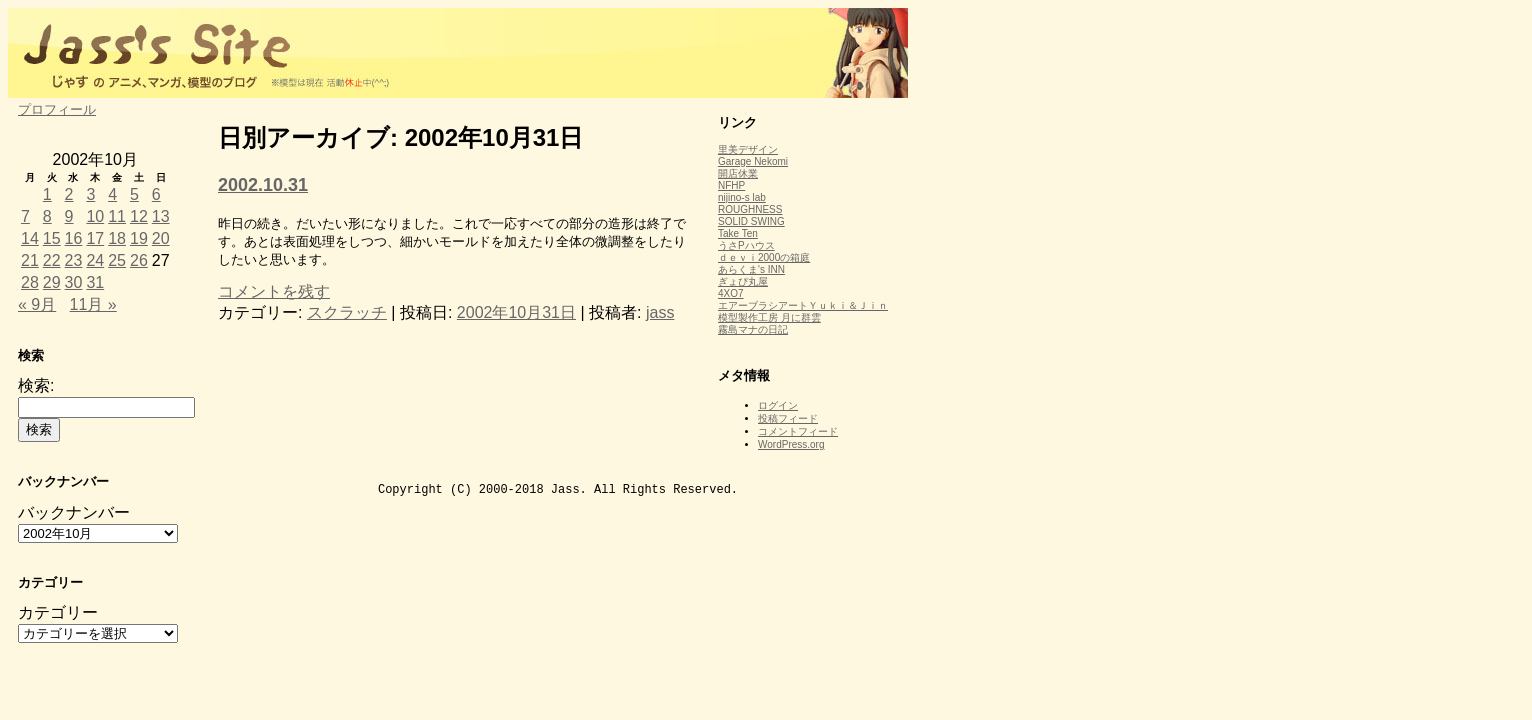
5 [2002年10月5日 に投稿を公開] (134, 194)
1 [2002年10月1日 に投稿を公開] (47, 194)
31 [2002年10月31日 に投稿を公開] (95, 282)
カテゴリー (58, 612)
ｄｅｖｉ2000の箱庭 (764, 257)
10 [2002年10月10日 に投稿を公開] (95, 216)
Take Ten (738, 233)
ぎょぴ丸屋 (743, 281)
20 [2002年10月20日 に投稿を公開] (161, 238)
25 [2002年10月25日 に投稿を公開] (117, 260)
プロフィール (57, 109)
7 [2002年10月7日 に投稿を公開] (25, 216)
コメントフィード (798, 431)
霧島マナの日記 (753, 329)
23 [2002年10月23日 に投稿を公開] (74, 260)
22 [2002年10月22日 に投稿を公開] (52, 260)
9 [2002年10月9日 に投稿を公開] (69, 216)
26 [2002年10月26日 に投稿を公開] (139, 260)
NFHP (731, 185)
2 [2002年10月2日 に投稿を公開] (69, 194)
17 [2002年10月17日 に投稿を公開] (95, 238)
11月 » (93, 304)
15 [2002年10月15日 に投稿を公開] (52, 238)
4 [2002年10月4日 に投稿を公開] (112, 194)
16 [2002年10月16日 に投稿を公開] (74, 238)
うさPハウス (746, 245)
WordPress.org (791, 444)
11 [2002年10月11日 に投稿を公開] (117, 216)
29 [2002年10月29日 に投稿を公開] (52, 282)
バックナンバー (74, 512)
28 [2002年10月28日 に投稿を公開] (30, 282)
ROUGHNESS (750, 209)
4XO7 (731, 293)
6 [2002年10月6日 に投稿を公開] (156, 194)
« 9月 (37, 304)
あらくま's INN (751, 269)
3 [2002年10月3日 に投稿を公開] (90, 194)
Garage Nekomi (753, 161)
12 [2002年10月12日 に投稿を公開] (139, 216)
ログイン (778, 405)
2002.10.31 (263, 185)
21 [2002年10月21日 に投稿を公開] (30, 260)
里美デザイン (748, 149)
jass (660, 312)
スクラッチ (347, 312)
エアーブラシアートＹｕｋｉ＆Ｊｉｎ (803, 305)
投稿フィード (788, 418)
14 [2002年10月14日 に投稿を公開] (30, 238)
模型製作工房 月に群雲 (769, 317)
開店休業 (738, 173)
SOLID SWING (751, 221)
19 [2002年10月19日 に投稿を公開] (139, 238)
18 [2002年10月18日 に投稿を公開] (117, 238)
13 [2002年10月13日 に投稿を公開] (161, 216)
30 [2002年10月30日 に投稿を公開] (74, 282)
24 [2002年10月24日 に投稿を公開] (95, 260)
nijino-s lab (742, 197)
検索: (36, 385)
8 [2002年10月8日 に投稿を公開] (47, 216)
